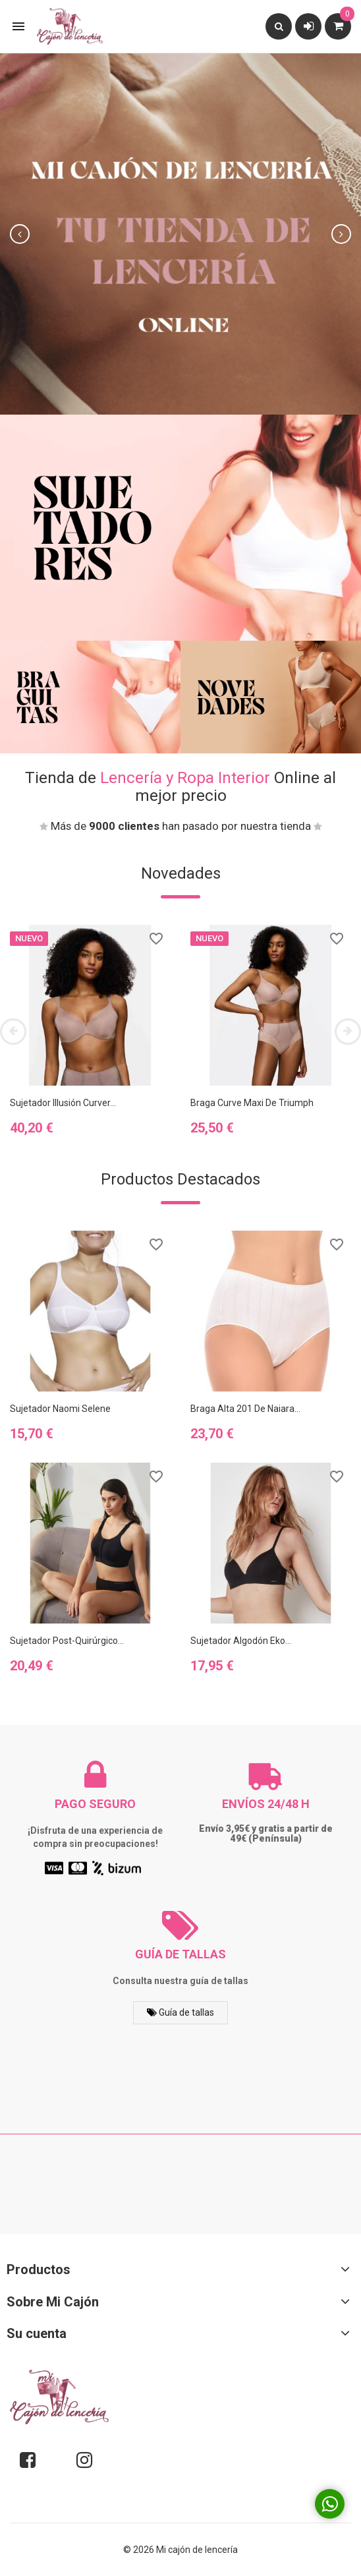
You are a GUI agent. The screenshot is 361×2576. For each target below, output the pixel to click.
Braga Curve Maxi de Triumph (252, 1103)
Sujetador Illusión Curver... (63, 1103)
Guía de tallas (180, 2012)
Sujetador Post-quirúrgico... (67, 1640)
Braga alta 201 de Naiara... (245, 1408)
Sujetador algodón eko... (240, 1640)
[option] (180, 234)
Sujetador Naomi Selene (60, 1408)
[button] (27, 234)
